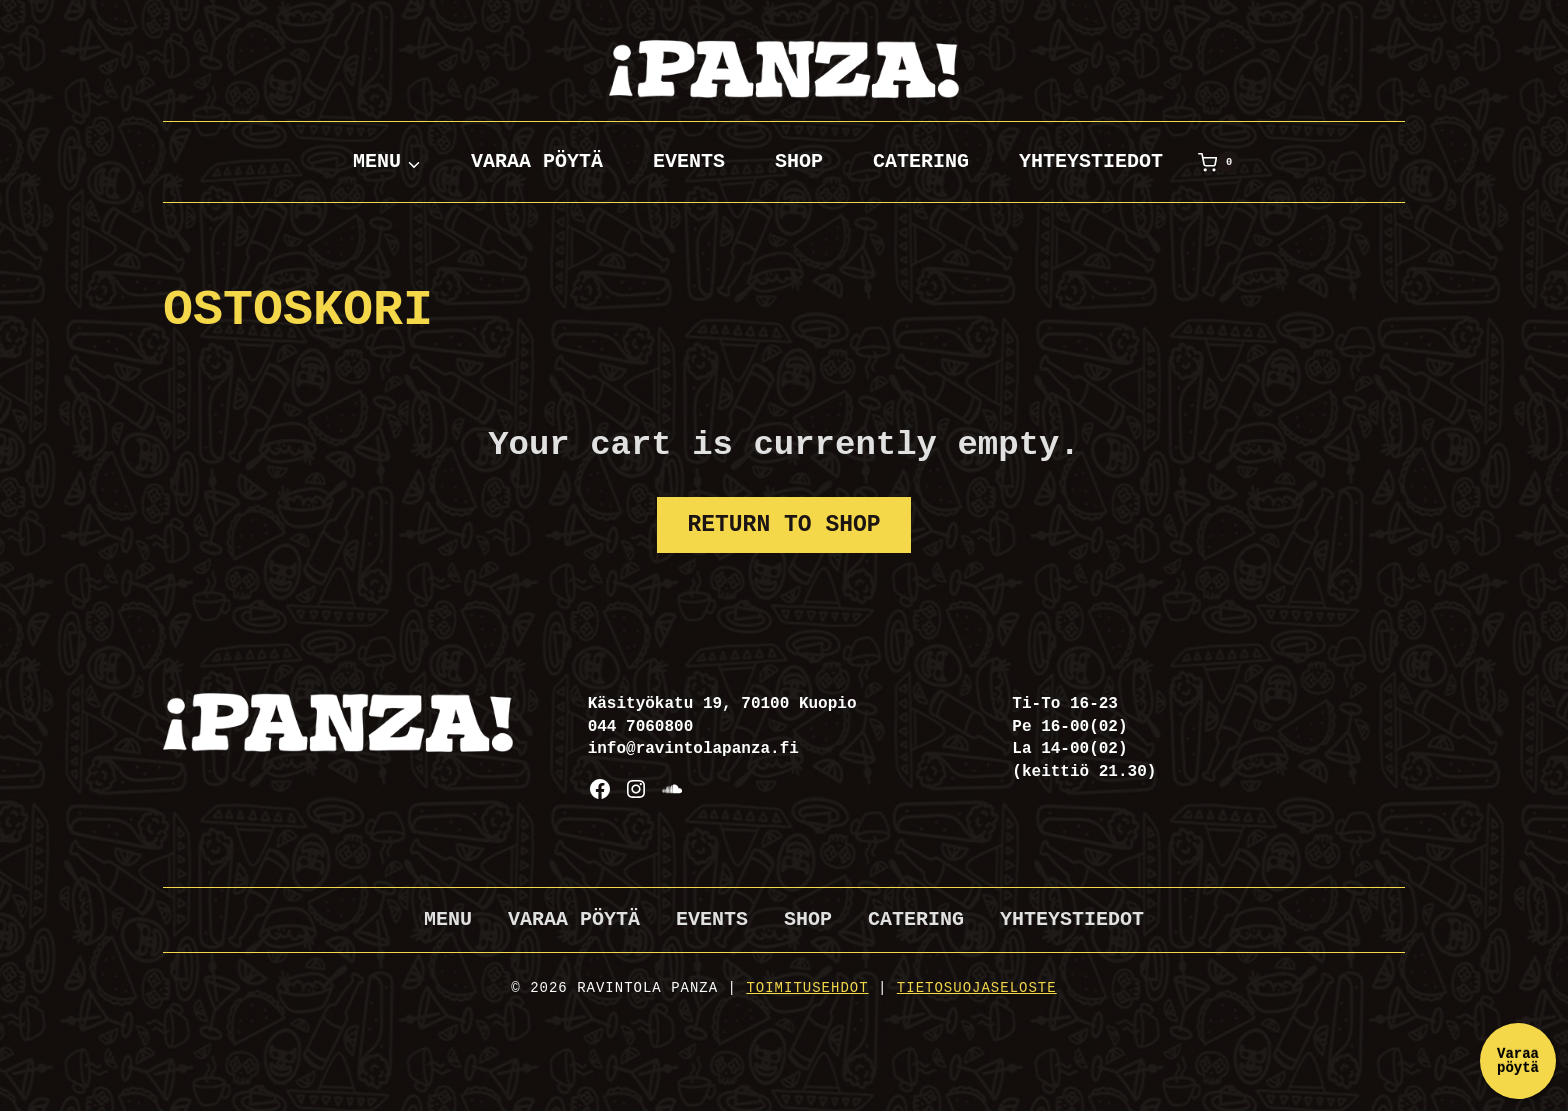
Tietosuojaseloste (977, 988)
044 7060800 (641, 727)
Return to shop (783, 525)
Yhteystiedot (1091, 161)
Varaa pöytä (537, 161)
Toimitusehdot (807, 988)
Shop (799, 161)
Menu (448, 919)
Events (689, 161)
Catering (921, 161)
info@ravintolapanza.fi (693, 749)
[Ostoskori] (1219, 162)
